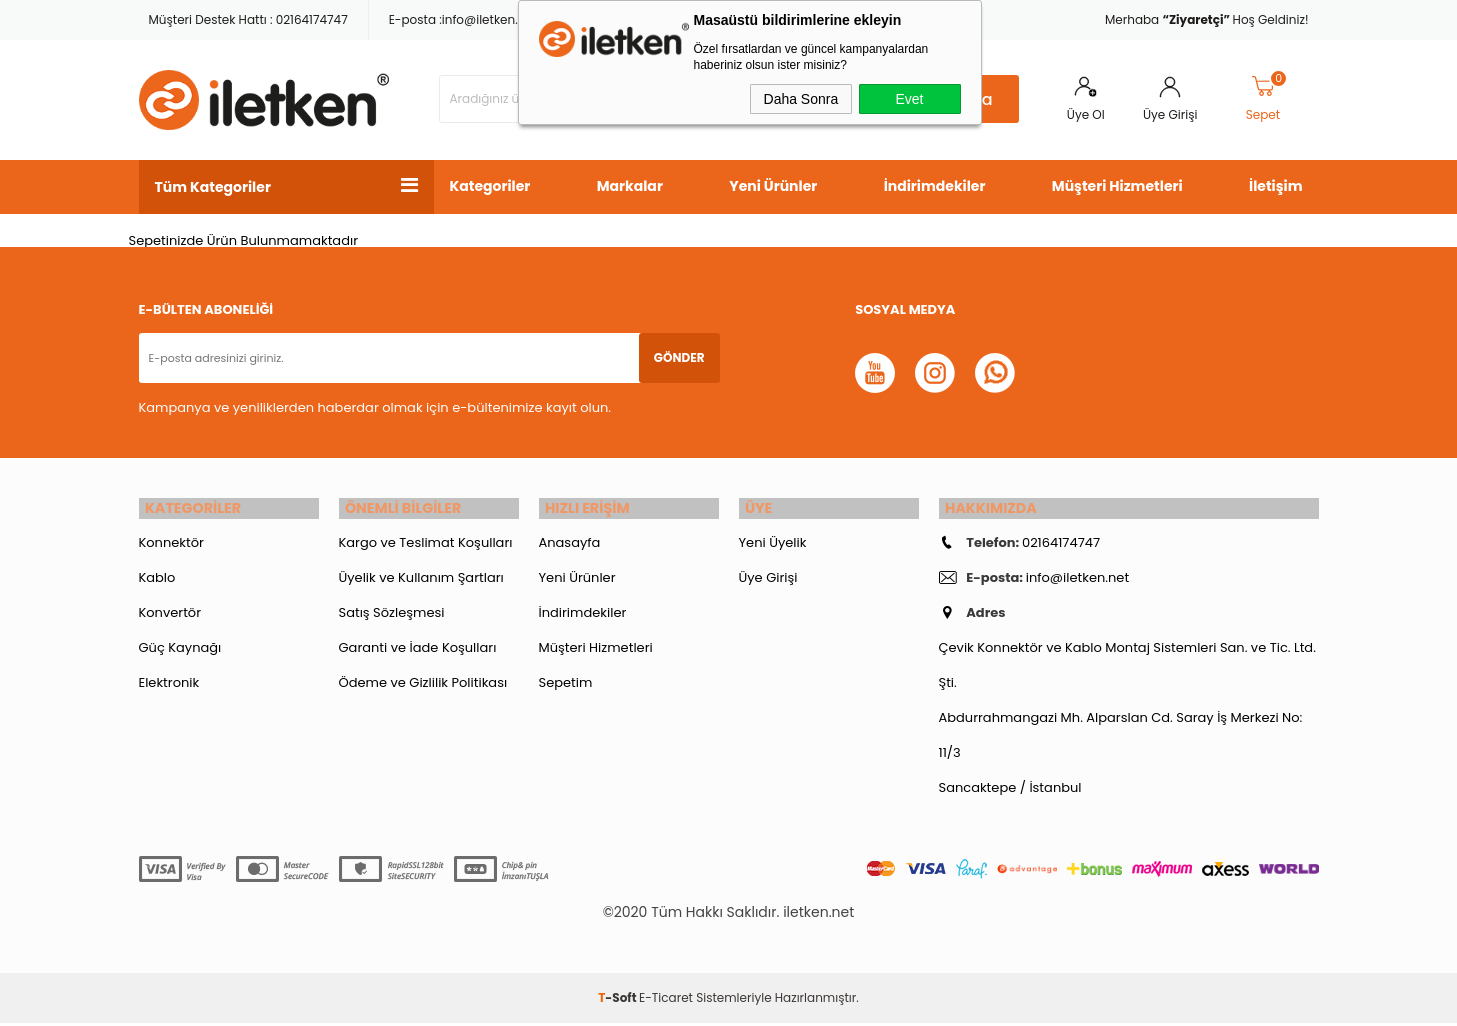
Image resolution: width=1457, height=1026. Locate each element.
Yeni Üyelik (773, 545)
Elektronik (169, 685)
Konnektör (171, 545)
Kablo (157, 580)
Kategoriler (490, 186)
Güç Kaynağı (180, 650)
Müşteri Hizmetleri (1117, 186)
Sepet (1267, 99)
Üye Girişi (1170, 114)
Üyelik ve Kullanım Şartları (421, 580)
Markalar (630, 186)
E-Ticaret (666, 1000)
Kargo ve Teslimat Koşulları (426, 545)
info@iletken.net (489, 19)
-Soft (618, 1000)
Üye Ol (1086, 114)
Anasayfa (570, 545)
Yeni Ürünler (773, 186)
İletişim (1275, 186)
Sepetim (566, 685)
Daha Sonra (801, 99)
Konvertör (170, 615)
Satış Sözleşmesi (392, 615)
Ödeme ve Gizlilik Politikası (423, 685)
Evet (909, 99)
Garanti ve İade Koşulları (418, 650)
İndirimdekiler (935, 186)
